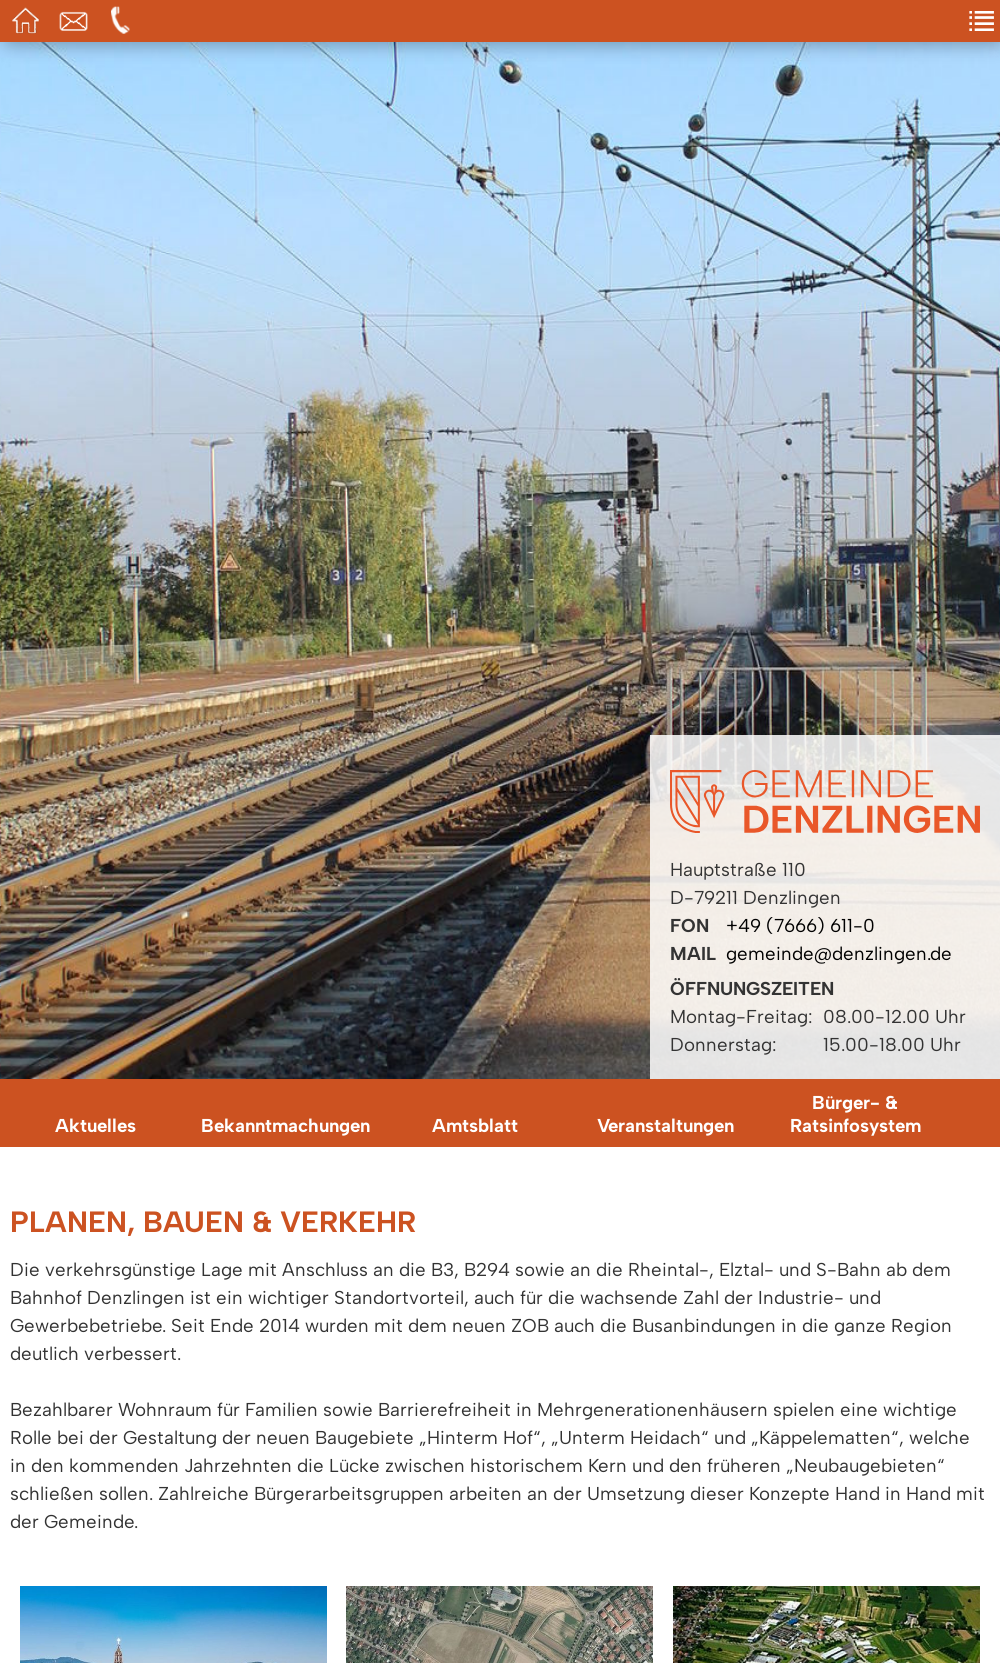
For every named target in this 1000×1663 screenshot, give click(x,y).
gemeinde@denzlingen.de (839, 953)
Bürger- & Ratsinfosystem (855, 1114)
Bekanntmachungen (285, 1125)
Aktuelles (95, 1125)
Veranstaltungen (665, 1125)
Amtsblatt (475, 1125)
